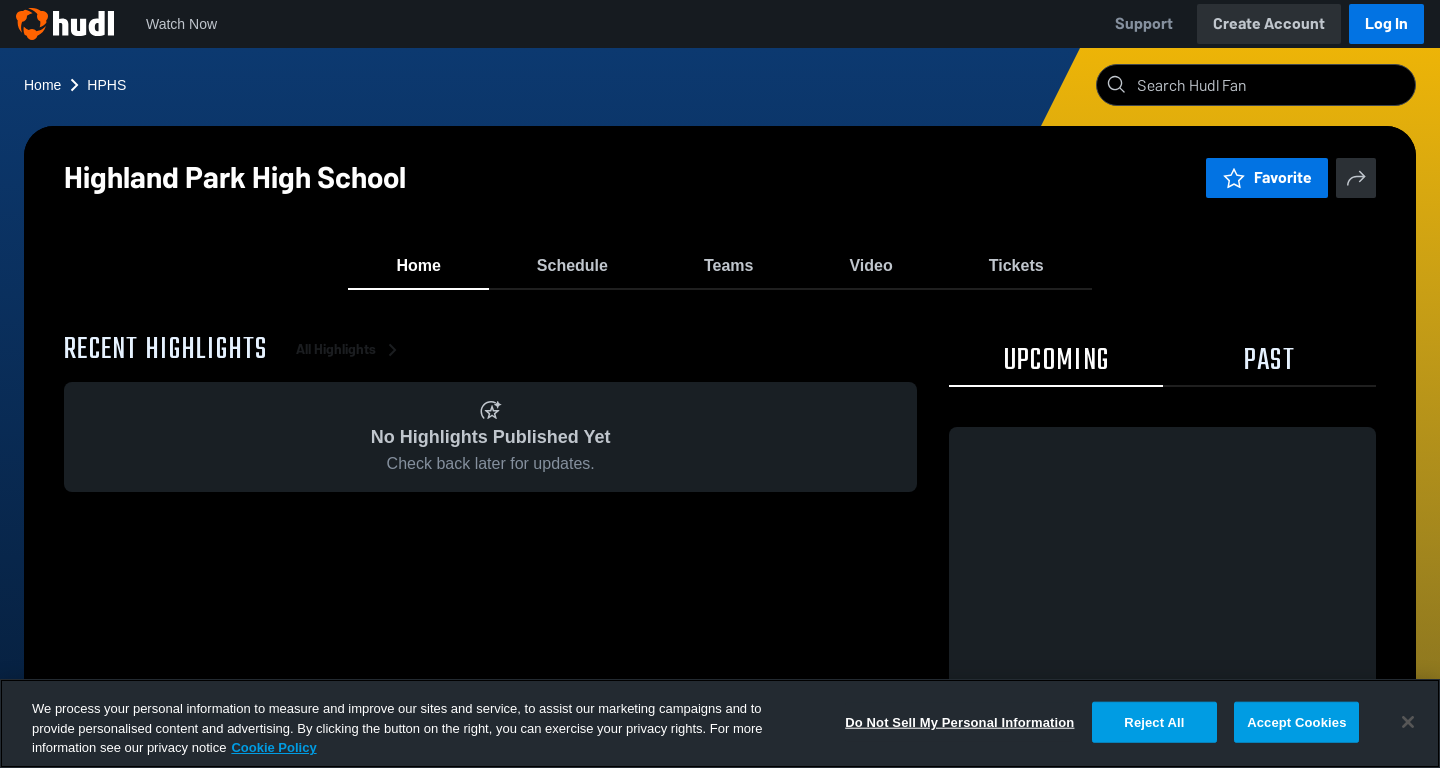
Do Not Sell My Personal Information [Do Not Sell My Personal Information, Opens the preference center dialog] (959, 721)
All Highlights (350, 359)
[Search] (1272, 85)
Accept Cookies (1296, 721)
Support (1144, 23)
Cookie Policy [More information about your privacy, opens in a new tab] (273, 747)
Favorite (1267, 177)
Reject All (1154, 721)
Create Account (1269, 23)
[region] (720, 723)
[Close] (1408, 722)
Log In (1386, 23)
